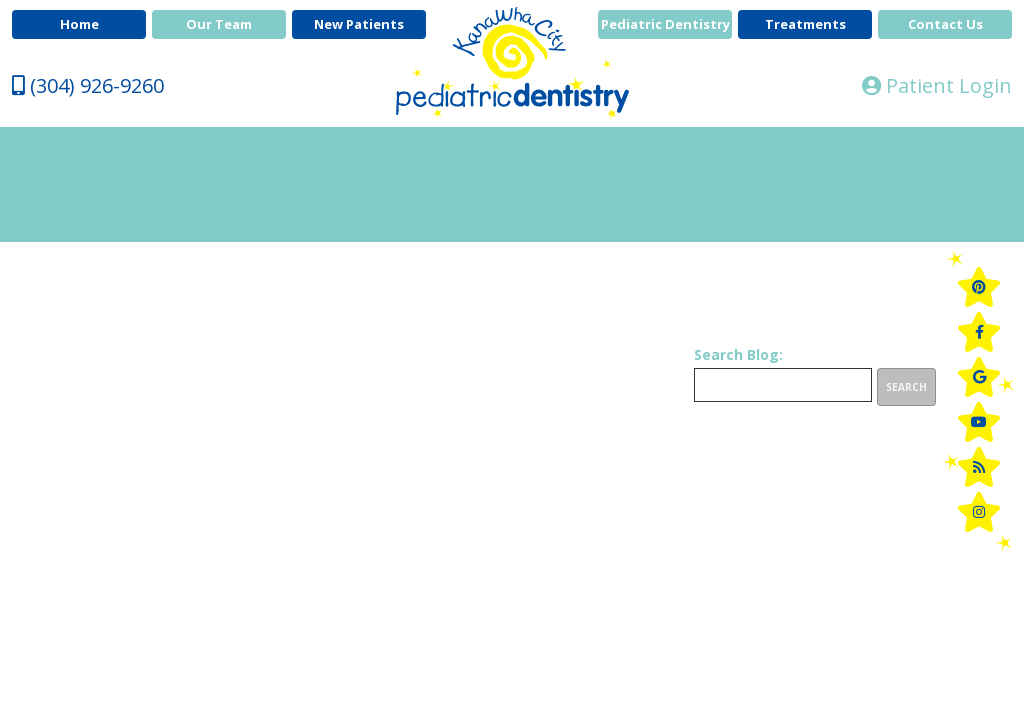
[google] (979, 377)
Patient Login (937, 85)
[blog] (979, 467)
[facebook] (979, 332)
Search (906, 387)
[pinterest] (979, 287)
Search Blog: (738, 355)
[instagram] (979, 512)
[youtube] (979, 422)
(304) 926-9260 (88, 85)
